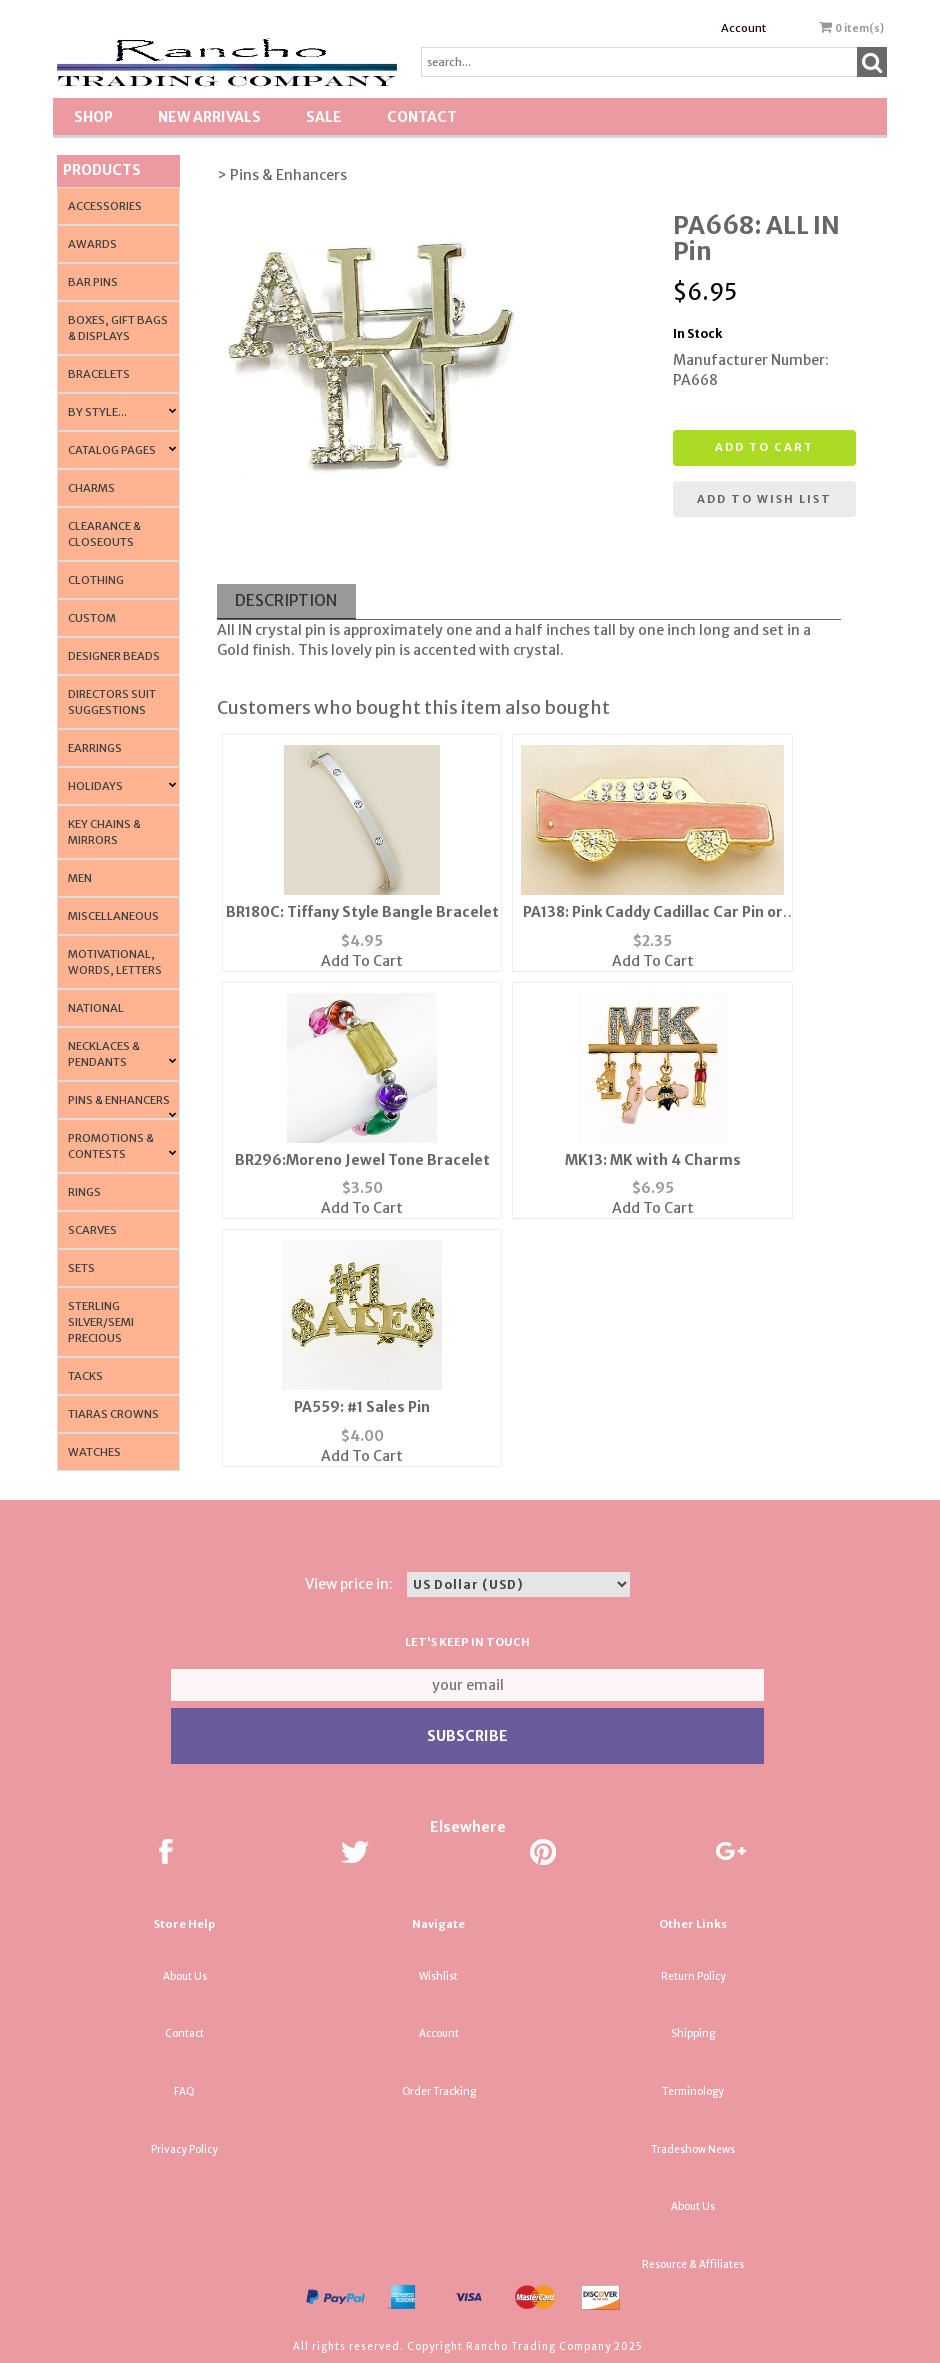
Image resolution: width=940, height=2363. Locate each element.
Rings (84, 1192)
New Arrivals (209, 117)
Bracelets (99, 374)
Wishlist (438, 1976)
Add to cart (764, 447)
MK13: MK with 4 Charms (653, 1160)
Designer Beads (114, 656)
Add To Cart (362, 961)
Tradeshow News (693, 2149)
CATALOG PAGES (112, 450)
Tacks (85, 1376)
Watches (94, 1452)
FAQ (184, 2091)
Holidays (95, 786)
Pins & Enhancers (119, 1100)
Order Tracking (439, 2091)
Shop (93, 117)
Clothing (96, 580)
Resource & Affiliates (693, 2264)
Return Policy (693, 1976)
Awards (92, 244)
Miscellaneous (113, 916)
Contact (422, 117)
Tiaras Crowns (113, 1414)
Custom (92, 618)
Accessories (105, 206)
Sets (81, 1268)
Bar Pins (93, 282)
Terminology (693, 2091)
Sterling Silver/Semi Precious (101, 1322)
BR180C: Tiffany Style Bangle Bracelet (362, 912)
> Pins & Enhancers (282, 175)
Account (743, 28)
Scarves (92, 1230)
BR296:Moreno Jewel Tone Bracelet (362, 1160)
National (96, 1008)
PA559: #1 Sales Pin (362, 1407)
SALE (324, 117)
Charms (91, 488)
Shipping (693, 2033)
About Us (185, 1976)
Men (80, 878)
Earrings (95, 748)
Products (102, 170)
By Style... (97, 412)
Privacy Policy (184, 2149)
